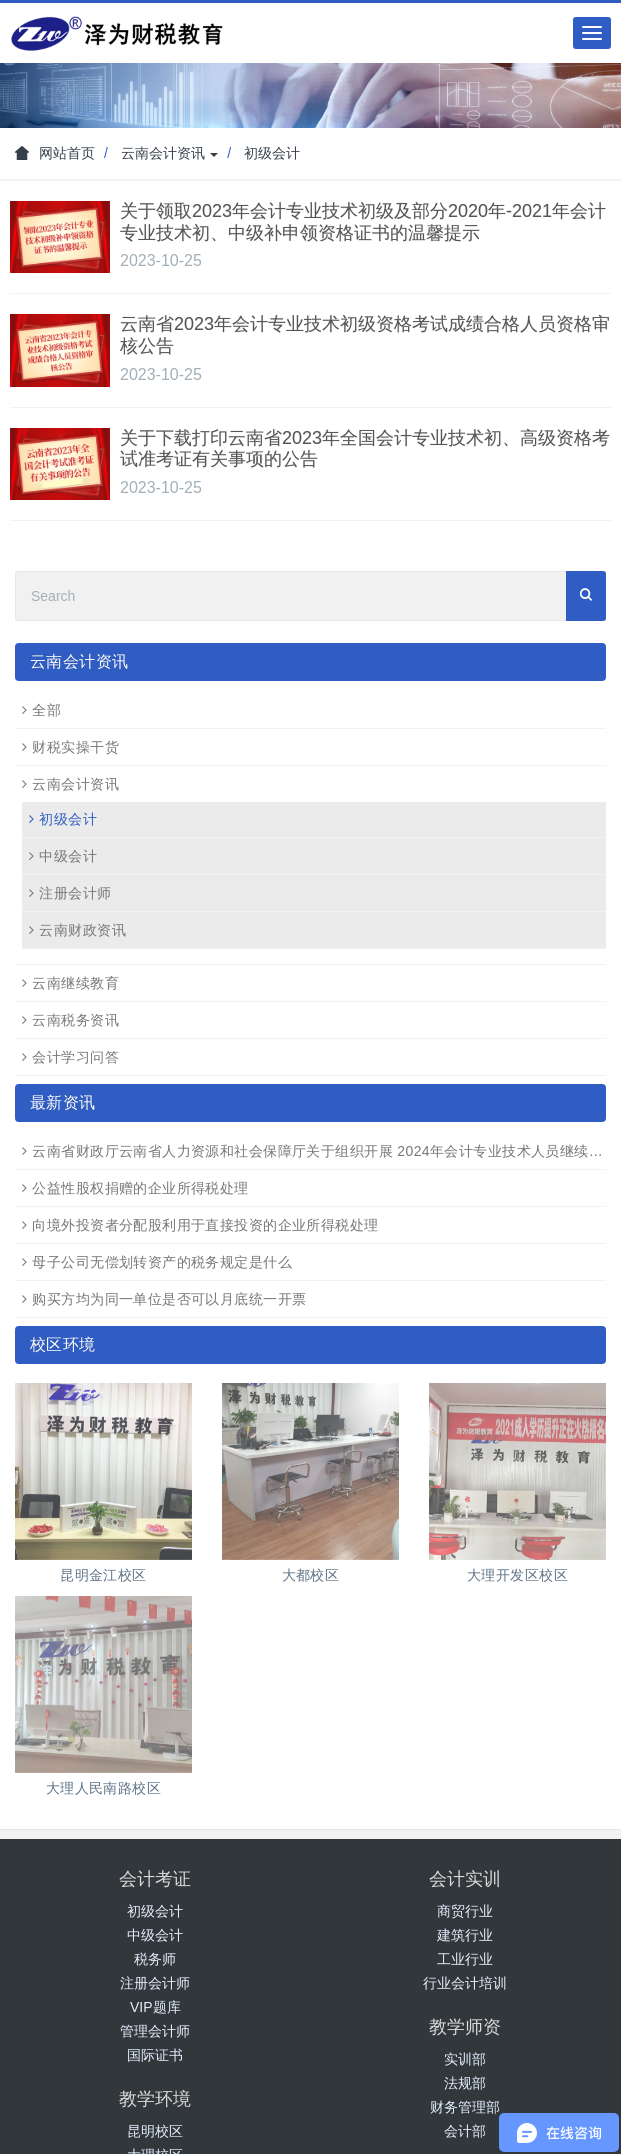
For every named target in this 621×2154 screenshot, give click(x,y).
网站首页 (55, 153)
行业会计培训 (465, 1983)
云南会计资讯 (170, 153)
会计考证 (155, 1879)
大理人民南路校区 (103, 1788)
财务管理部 (465, 2107)
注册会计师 (75, 893)
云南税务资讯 (75, 1020)
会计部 (465, 2131)
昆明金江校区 (103, 1575)
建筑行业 (465, 1935)
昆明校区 (155, 2131)
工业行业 (465, 1959)
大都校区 (311, 1575)
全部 (46, 710)
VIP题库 (155, 2007)
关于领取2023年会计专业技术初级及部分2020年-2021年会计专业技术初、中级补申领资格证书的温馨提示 (363, 222)
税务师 (155, 1959)
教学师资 (465, 2027)
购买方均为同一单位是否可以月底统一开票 (169, 1299)
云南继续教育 (75, 983)
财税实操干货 (75, 747)
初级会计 (272, 153)
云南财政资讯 (82, 930)
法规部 (465, 2083)
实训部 (465, 2059)
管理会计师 (155, 2031)
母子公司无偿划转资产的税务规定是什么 (162, 1262)
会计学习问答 (75, 1057)
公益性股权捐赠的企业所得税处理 (140, 1188)
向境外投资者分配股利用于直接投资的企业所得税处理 (205, 1225)
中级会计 (68, 856)
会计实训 (465, 1879)
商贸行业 (465, 1911)
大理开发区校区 (517, 1575)
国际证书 (155, 2055)
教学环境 (155, 2099)
